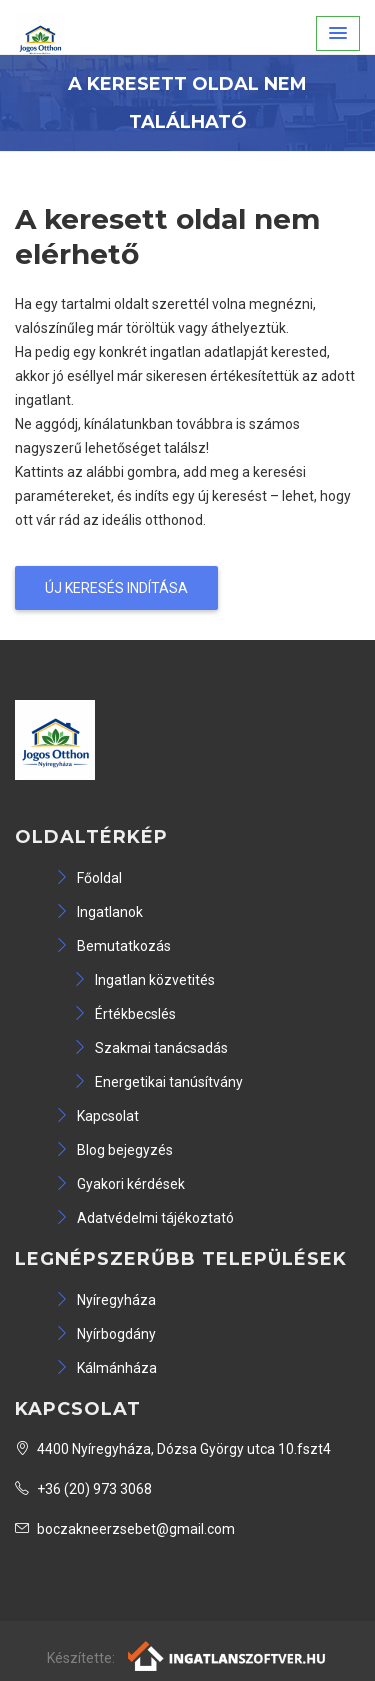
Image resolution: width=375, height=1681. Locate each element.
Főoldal (88, 878)
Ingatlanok (99, 912)
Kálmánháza (106, 1368)
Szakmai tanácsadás (150, 1048)
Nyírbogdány (105, 1334)
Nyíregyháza (105, 1300)
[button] (338, 33)
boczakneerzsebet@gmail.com (125, 1529)
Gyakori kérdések (120, 1184)
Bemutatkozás (113, 946)
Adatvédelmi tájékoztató (144, 1218)
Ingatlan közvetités (144, 980)
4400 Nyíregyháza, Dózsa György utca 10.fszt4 (173, 1449)
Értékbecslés (124, 1014)
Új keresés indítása (116, 588)
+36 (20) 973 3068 (83, 1489)
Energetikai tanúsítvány (158, 1082)
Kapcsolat (97, 1116)
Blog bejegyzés (114, 1150)
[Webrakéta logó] (227, 1655)
